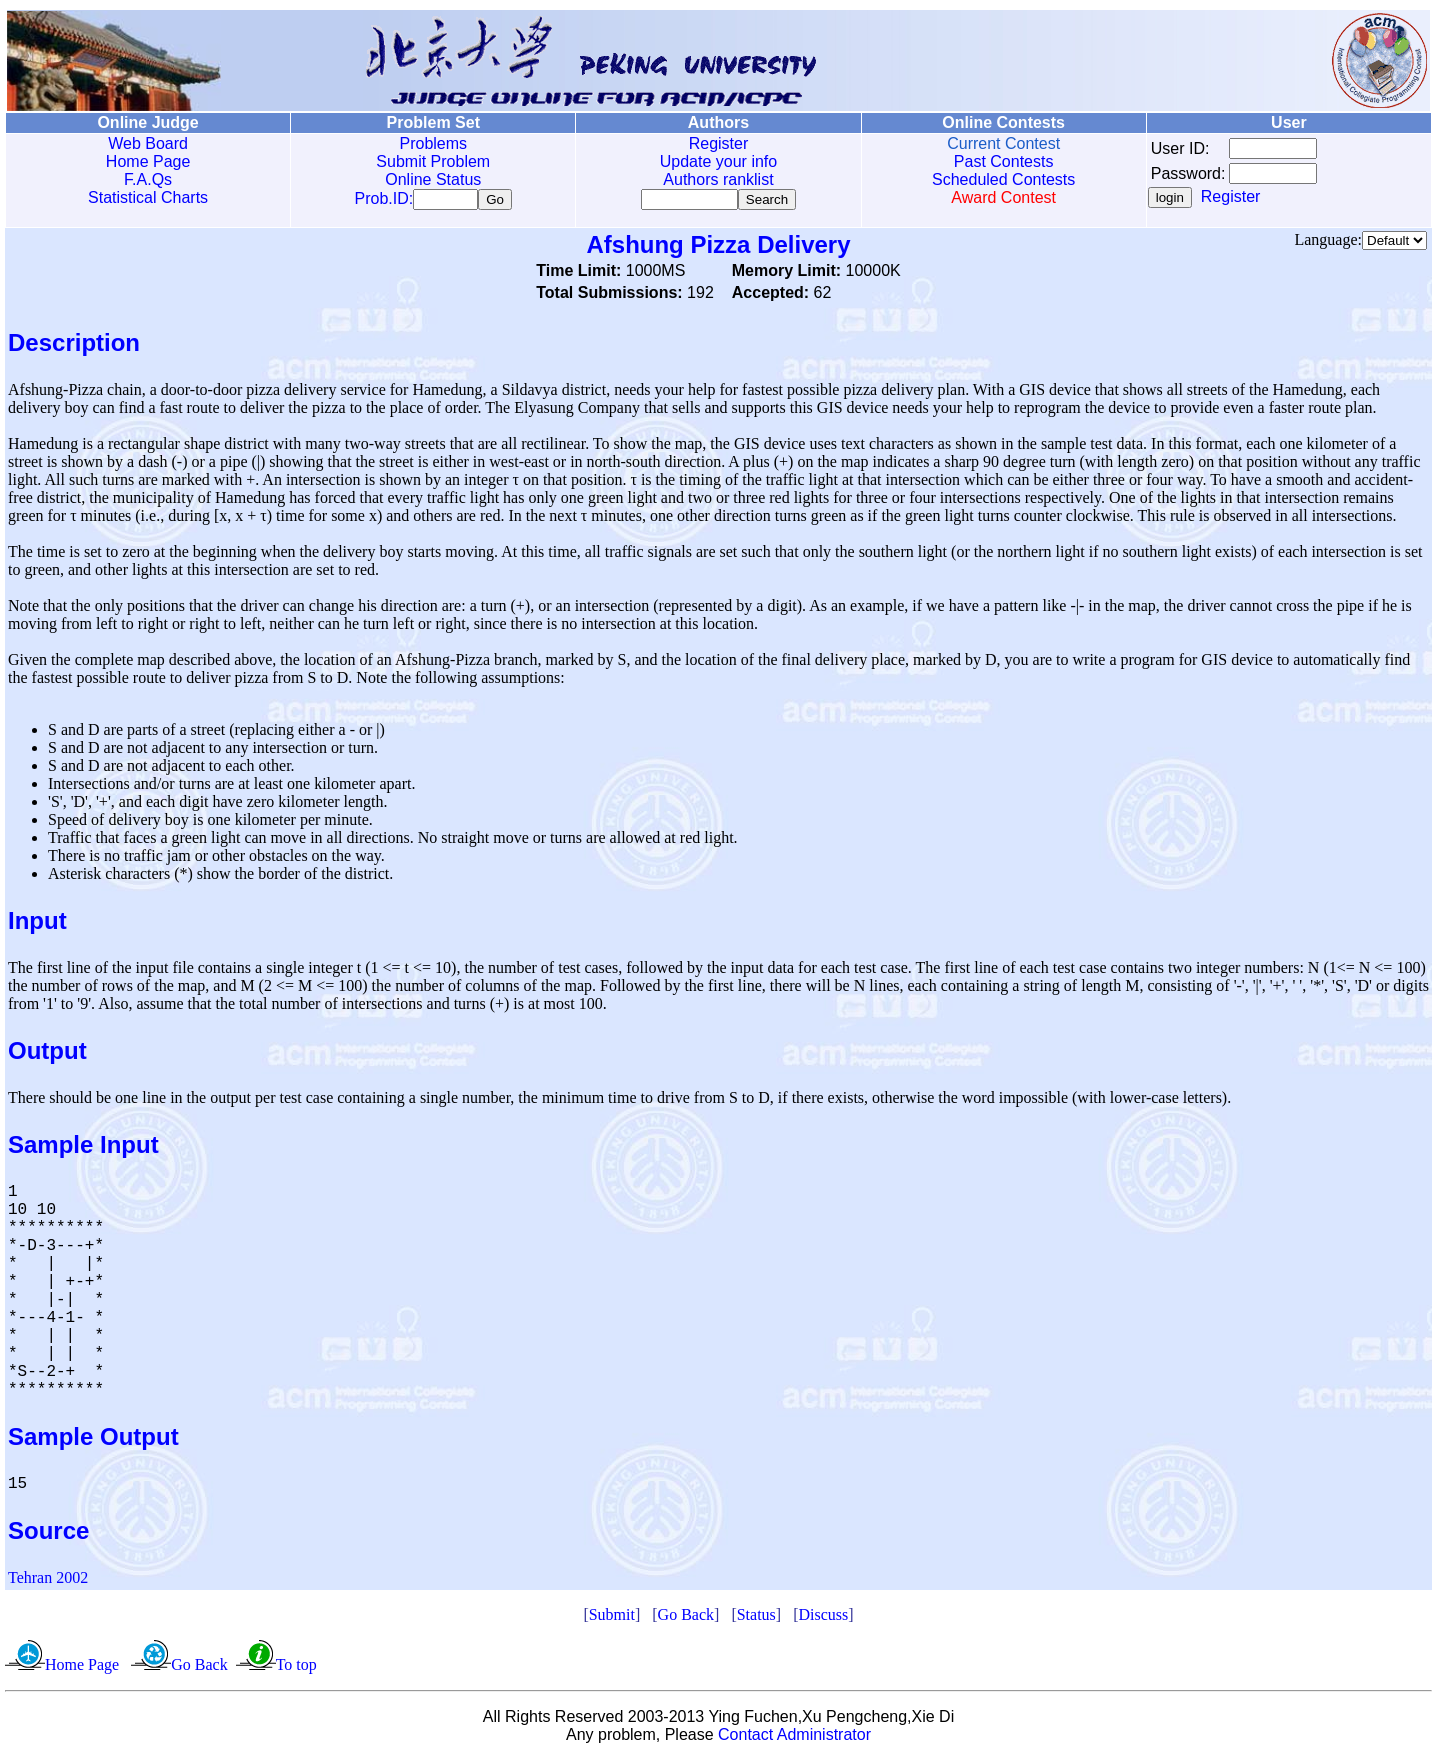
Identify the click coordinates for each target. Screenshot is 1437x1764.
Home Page (148, 161)
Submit (612, 1618)
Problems (433, 143)
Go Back (686, 1618)
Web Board (148, 143)
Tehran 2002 (48, 1581)
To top (296, 1668)
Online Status (433, 179)
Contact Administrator (794, 1738)
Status (756, 1618)
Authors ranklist (718, 179)
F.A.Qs (148, 179)
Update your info (718, 161)
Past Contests (1004, 161)
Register (719, 143)
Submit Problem (433, 161)
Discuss (823, 1618)
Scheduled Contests (1003, 179)
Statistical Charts (148, 197)
